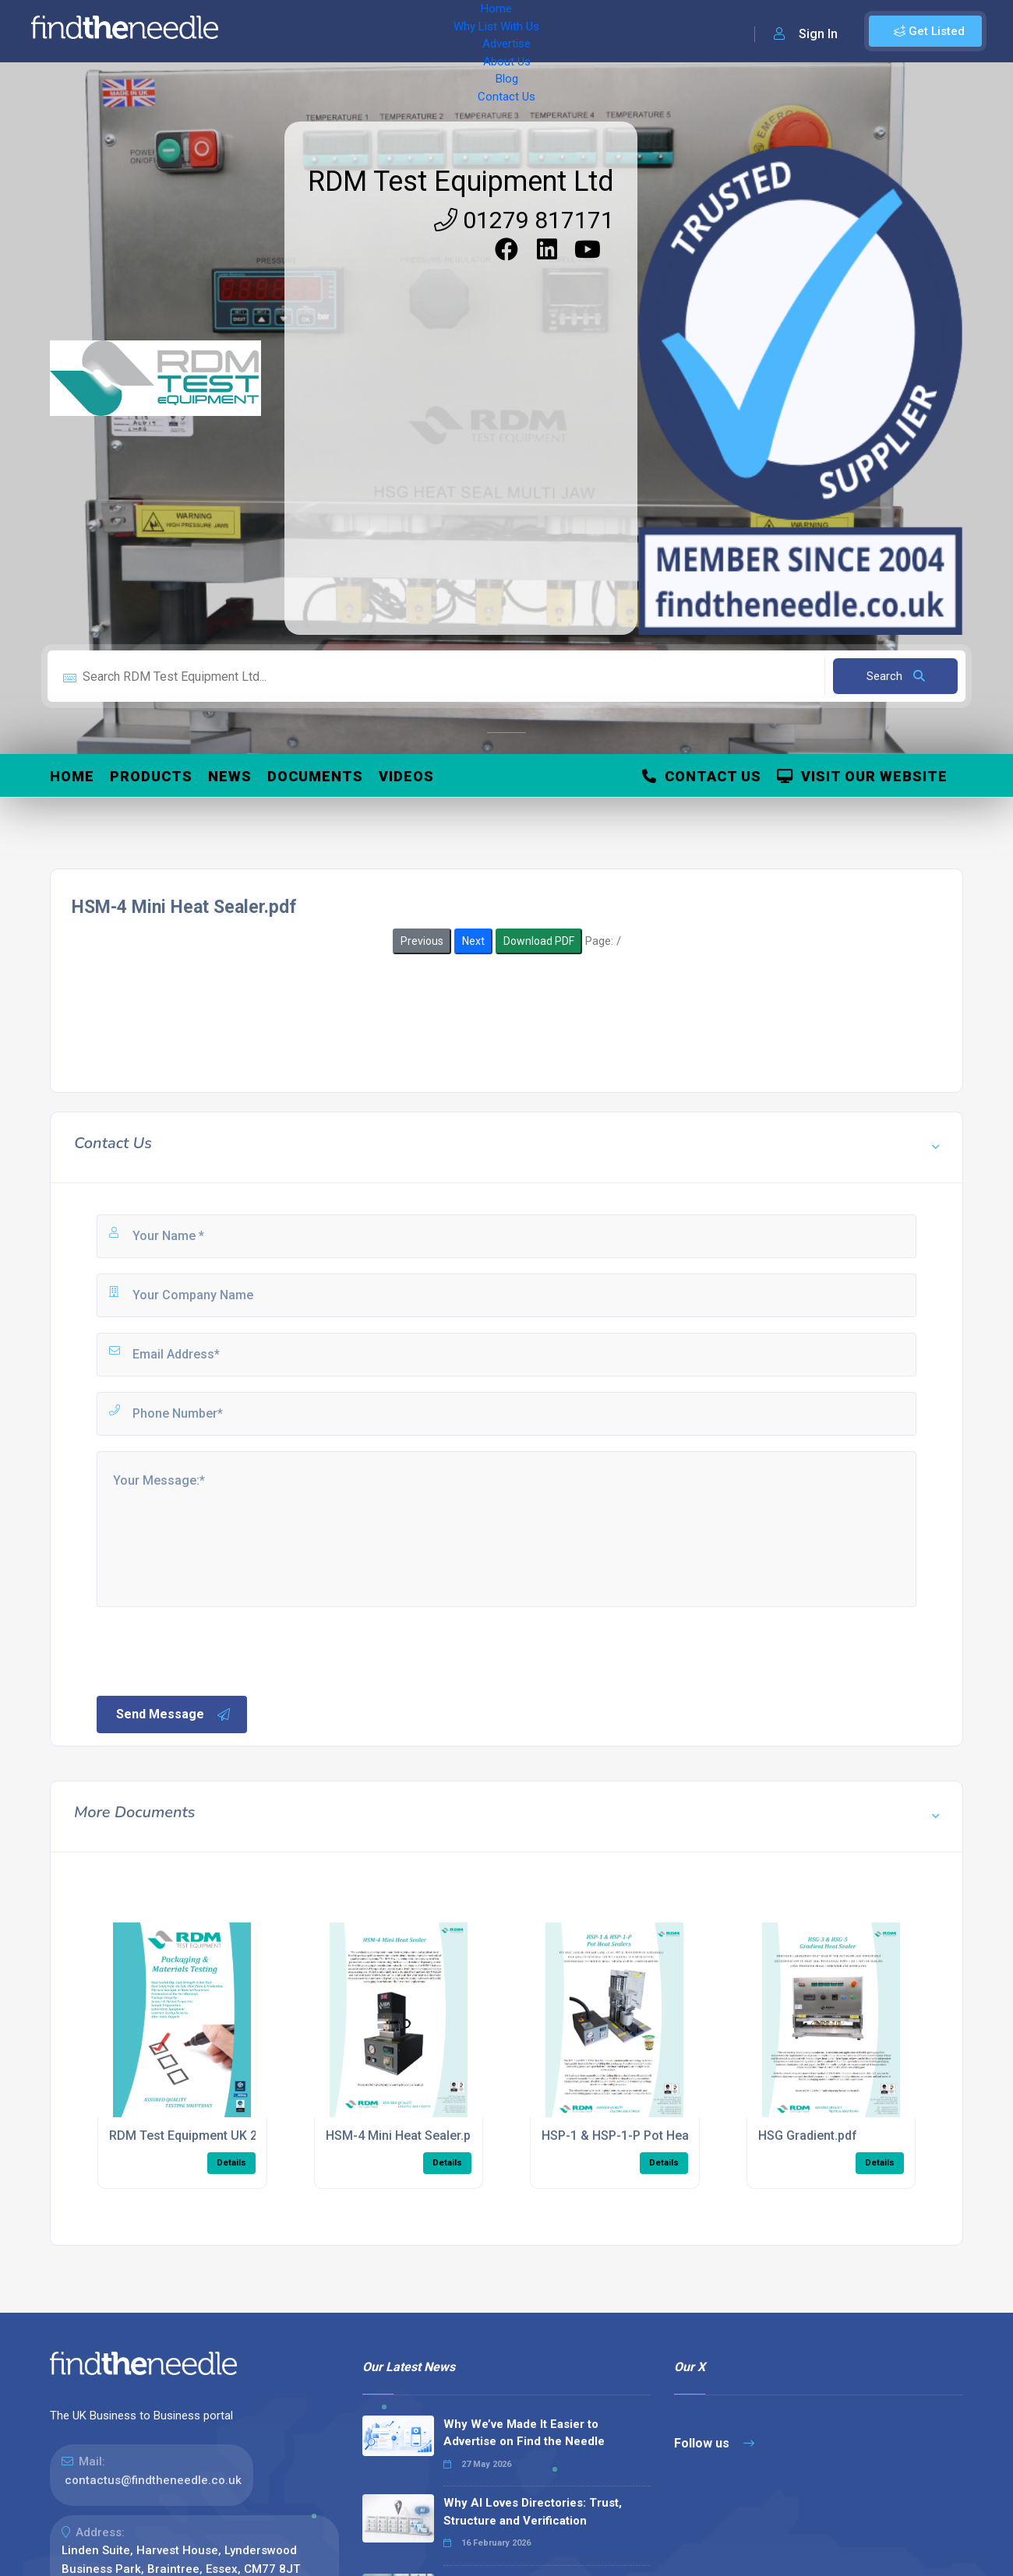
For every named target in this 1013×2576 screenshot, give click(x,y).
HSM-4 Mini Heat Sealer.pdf (404, 2135)
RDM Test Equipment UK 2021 (193, 2135)
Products (151, 776)
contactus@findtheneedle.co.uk (153, 2480)
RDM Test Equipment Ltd (461, 181)
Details (231, 2163)
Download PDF (538, 941)
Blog (568, 31)
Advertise (444, 31)
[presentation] (212, 1649)
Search (896, 676)
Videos (406, 776)
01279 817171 (524, 220)
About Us (514, 31)
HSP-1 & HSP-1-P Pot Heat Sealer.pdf (648, 2135)
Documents (315, 776)
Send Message (173, 1714)
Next (473, 941)
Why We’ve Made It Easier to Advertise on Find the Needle (524, 2433)
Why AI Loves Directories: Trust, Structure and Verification (532, 2512)
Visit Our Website (862, 776)
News (230, 776)
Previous (422, 941)
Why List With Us (355, 31)
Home (275, 31)
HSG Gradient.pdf (807, 2135)
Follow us (714, 2443)
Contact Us (628, 31)
